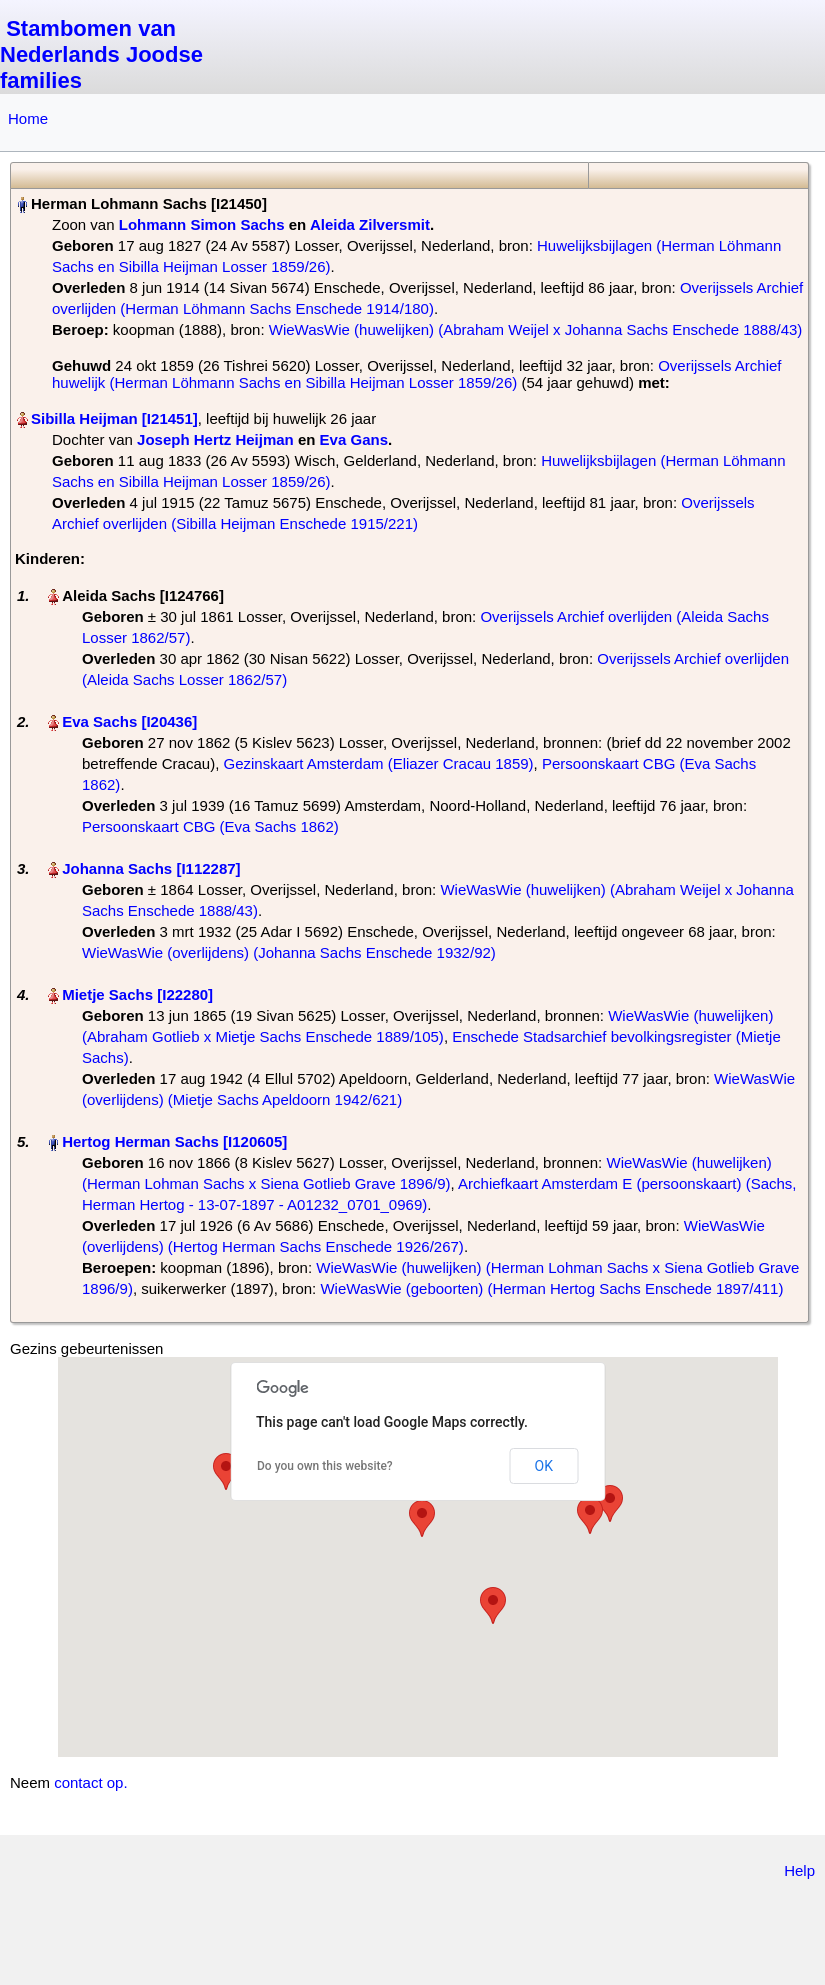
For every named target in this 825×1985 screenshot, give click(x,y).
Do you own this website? (325, 1466)
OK (544, 1466)
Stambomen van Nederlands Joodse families (101, 54)
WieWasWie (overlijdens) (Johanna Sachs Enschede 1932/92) (289, 952)
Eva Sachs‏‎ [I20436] (129, 721)
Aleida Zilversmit (370, 224)
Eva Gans (354, 439)
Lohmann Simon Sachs (202, 224)
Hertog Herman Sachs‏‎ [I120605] (174, 1141)
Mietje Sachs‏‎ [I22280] (137, 994)
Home (28, 118)
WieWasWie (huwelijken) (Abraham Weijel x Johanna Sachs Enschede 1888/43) (536, 329)
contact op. (90, 1782)
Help (799, 1870)
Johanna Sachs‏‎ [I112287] (151, 868)
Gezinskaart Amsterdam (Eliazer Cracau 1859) (378, 763)
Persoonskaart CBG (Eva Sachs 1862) (210, 826)
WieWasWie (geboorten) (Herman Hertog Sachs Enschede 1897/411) (551, 1288)
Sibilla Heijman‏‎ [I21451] (114, 418)
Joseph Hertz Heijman (215, 439)
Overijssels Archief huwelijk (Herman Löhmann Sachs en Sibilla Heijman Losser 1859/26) (417, 374)
